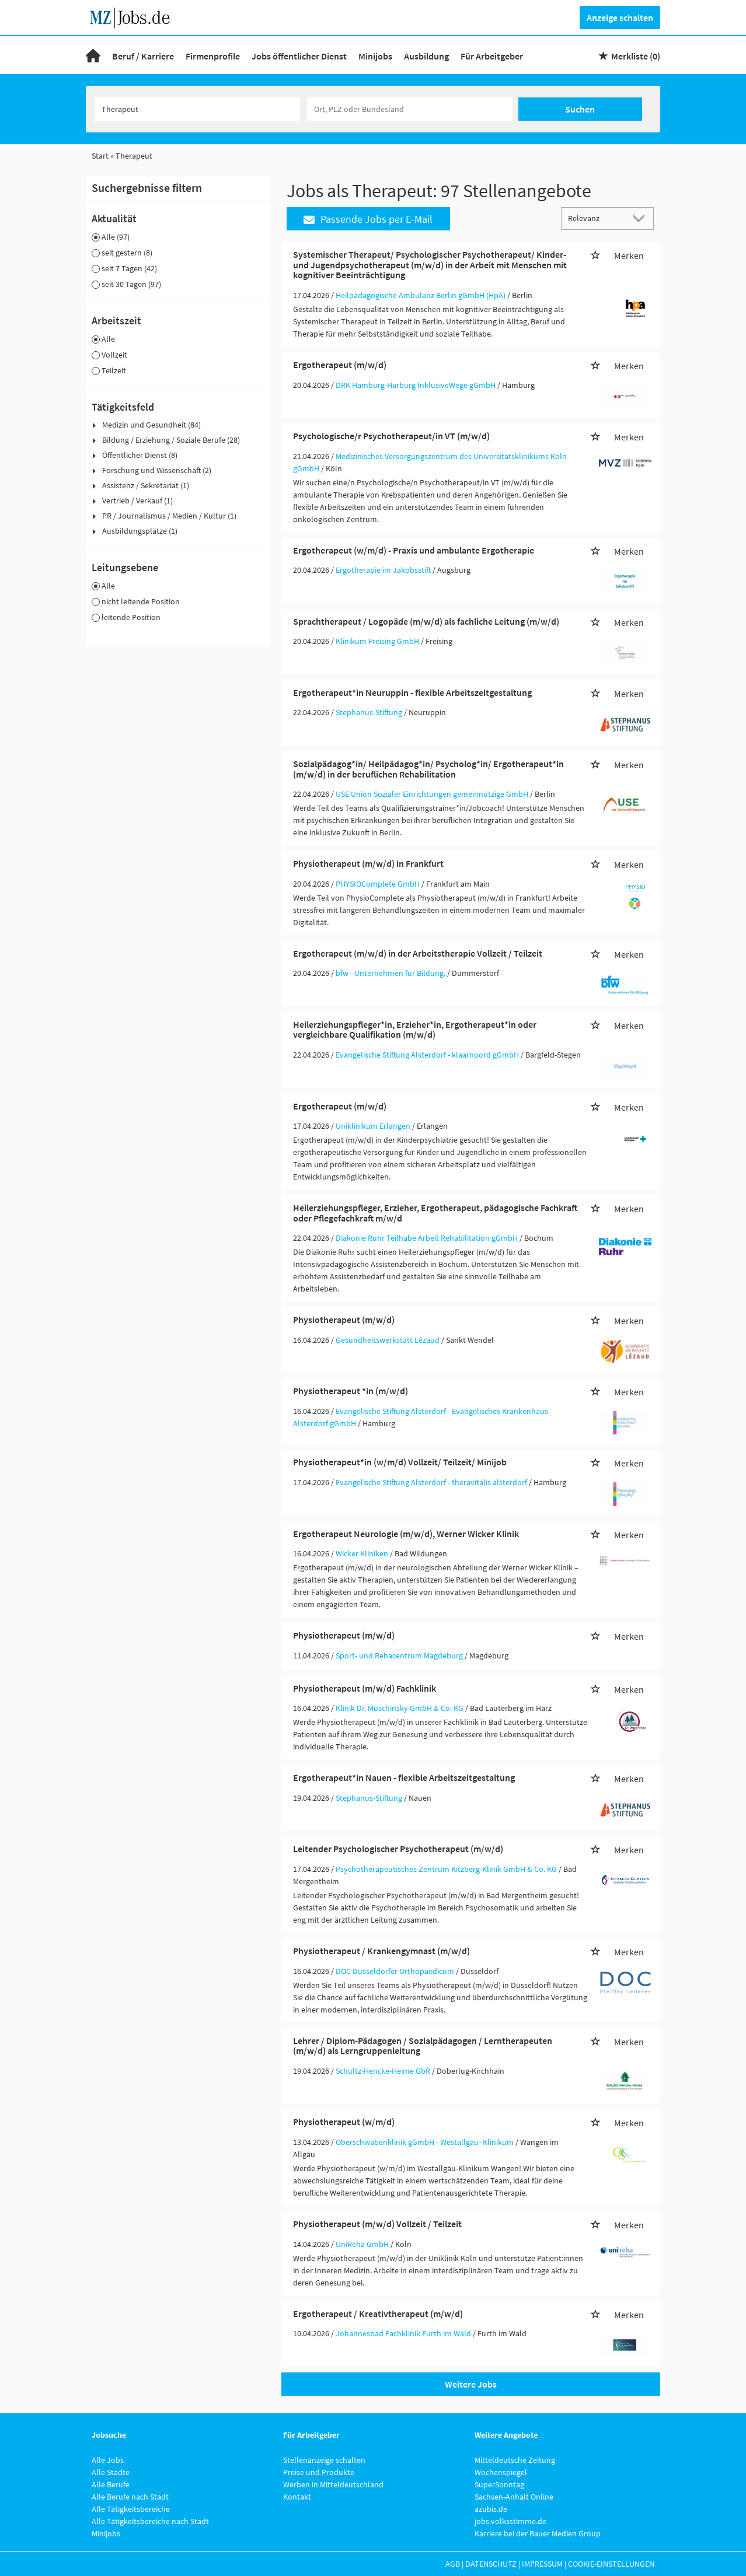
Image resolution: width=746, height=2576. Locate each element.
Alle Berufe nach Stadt (130, 2496)
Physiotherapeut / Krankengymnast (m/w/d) (381, 1951)
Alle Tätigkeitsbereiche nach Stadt (150, 2521)
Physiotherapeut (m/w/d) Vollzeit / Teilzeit (377, 2224)
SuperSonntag (499, 2484)
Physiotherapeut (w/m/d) (344, 2121)
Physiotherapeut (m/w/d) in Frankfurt (368, 863)
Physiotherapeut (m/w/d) (344, 1319)
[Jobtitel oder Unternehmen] (197, 109)
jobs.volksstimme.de (510, 2521)
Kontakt (297, 2496)
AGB (452, 2563)
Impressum (542, 2563)
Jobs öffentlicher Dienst (299, 56)
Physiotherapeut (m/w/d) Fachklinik (364, 1688)
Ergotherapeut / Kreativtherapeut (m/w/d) (378, 2313)
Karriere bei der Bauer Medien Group (538, 2533)
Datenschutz (491, 2563)
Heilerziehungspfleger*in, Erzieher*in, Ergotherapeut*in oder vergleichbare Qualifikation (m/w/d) (414, 1030)
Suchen (580, 109)
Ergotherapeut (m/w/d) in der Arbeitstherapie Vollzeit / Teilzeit (417, 953)
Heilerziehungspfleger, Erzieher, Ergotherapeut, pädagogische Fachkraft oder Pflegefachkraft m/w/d (435, 1213)
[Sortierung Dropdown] (641, 218)
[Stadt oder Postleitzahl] (410, 109)
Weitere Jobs (471, 2384)
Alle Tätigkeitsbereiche (131, 2509)
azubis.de (491, 2509)
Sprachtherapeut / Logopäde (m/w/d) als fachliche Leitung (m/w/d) (426, 621)
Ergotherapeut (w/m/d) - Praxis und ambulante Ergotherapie (413, 550)
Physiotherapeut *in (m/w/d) (350, 1390)
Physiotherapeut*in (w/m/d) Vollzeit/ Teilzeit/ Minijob (400, 1462)
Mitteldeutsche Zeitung (515, 2460)
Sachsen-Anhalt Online (514, 2496)
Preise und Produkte (318, 2472)
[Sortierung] (596, 218)
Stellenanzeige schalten (324, 2460)
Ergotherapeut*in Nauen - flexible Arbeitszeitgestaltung (404, 1777)
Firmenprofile (213, 56)
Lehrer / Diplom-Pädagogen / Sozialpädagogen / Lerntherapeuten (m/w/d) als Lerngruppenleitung (422, 2046)
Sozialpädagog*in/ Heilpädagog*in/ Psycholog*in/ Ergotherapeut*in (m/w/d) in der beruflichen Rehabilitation (428, 769)
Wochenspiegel (501, 2472)
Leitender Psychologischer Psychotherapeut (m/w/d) (398, 1848)
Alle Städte (111, 2472)
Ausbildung (426, 56)
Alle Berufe (111, 2484)
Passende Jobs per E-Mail (368, 219)
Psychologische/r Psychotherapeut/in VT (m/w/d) (391, 436)
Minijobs (375, 56)
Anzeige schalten (620, 17)
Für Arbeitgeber (492, 56)
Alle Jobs (108, 2460)
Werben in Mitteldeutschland (333, 2484)
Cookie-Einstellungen (611, 2563)
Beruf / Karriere (143, 56)
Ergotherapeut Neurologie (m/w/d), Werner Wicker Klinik (406, 1533)
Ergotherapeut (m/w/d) (339, 364)
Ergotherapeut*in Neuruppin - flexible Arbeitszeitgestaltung (412, 692)
